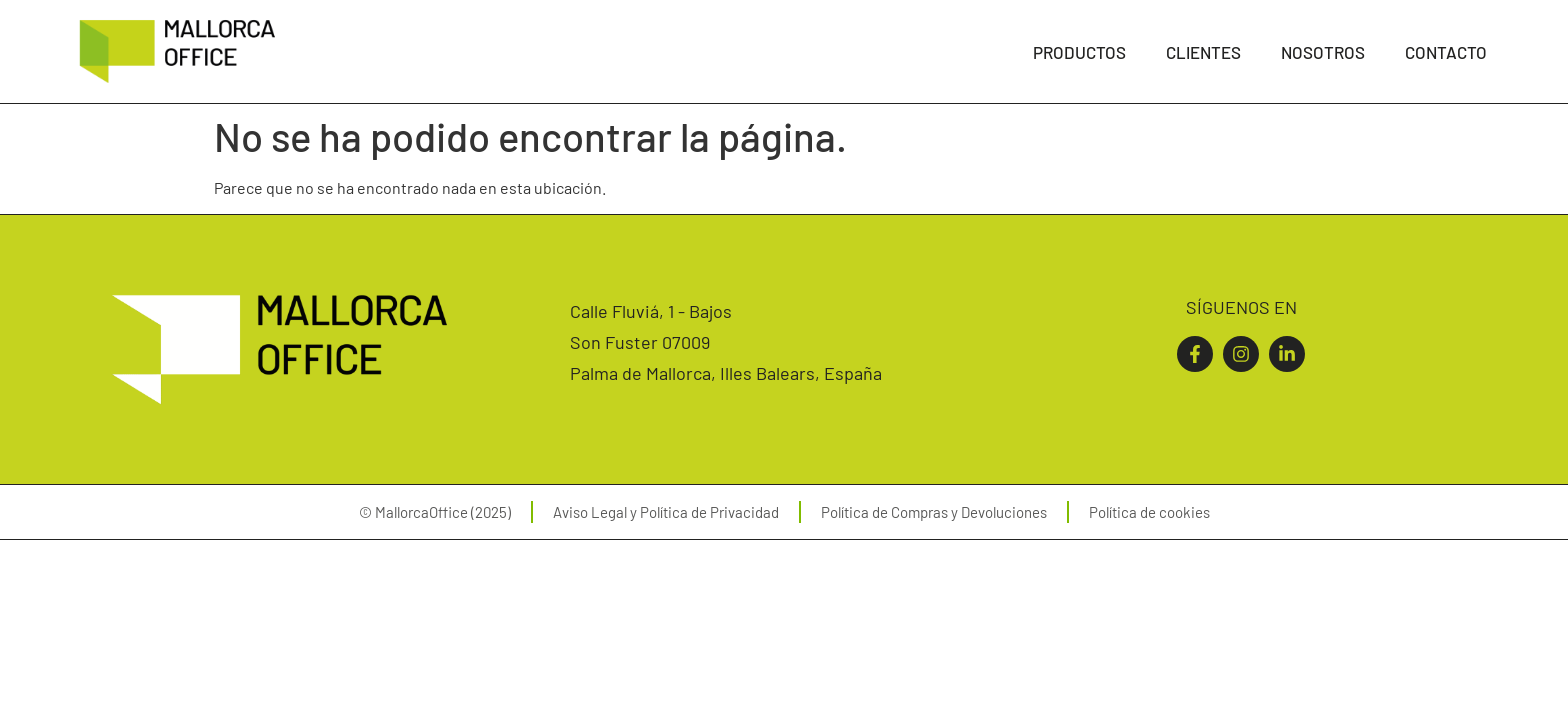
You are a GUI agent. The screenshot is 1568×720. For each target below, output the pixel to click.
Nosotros (1323, 52)
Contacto (1446, 52)
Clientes (1203, 52)
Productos (1079, 52)
